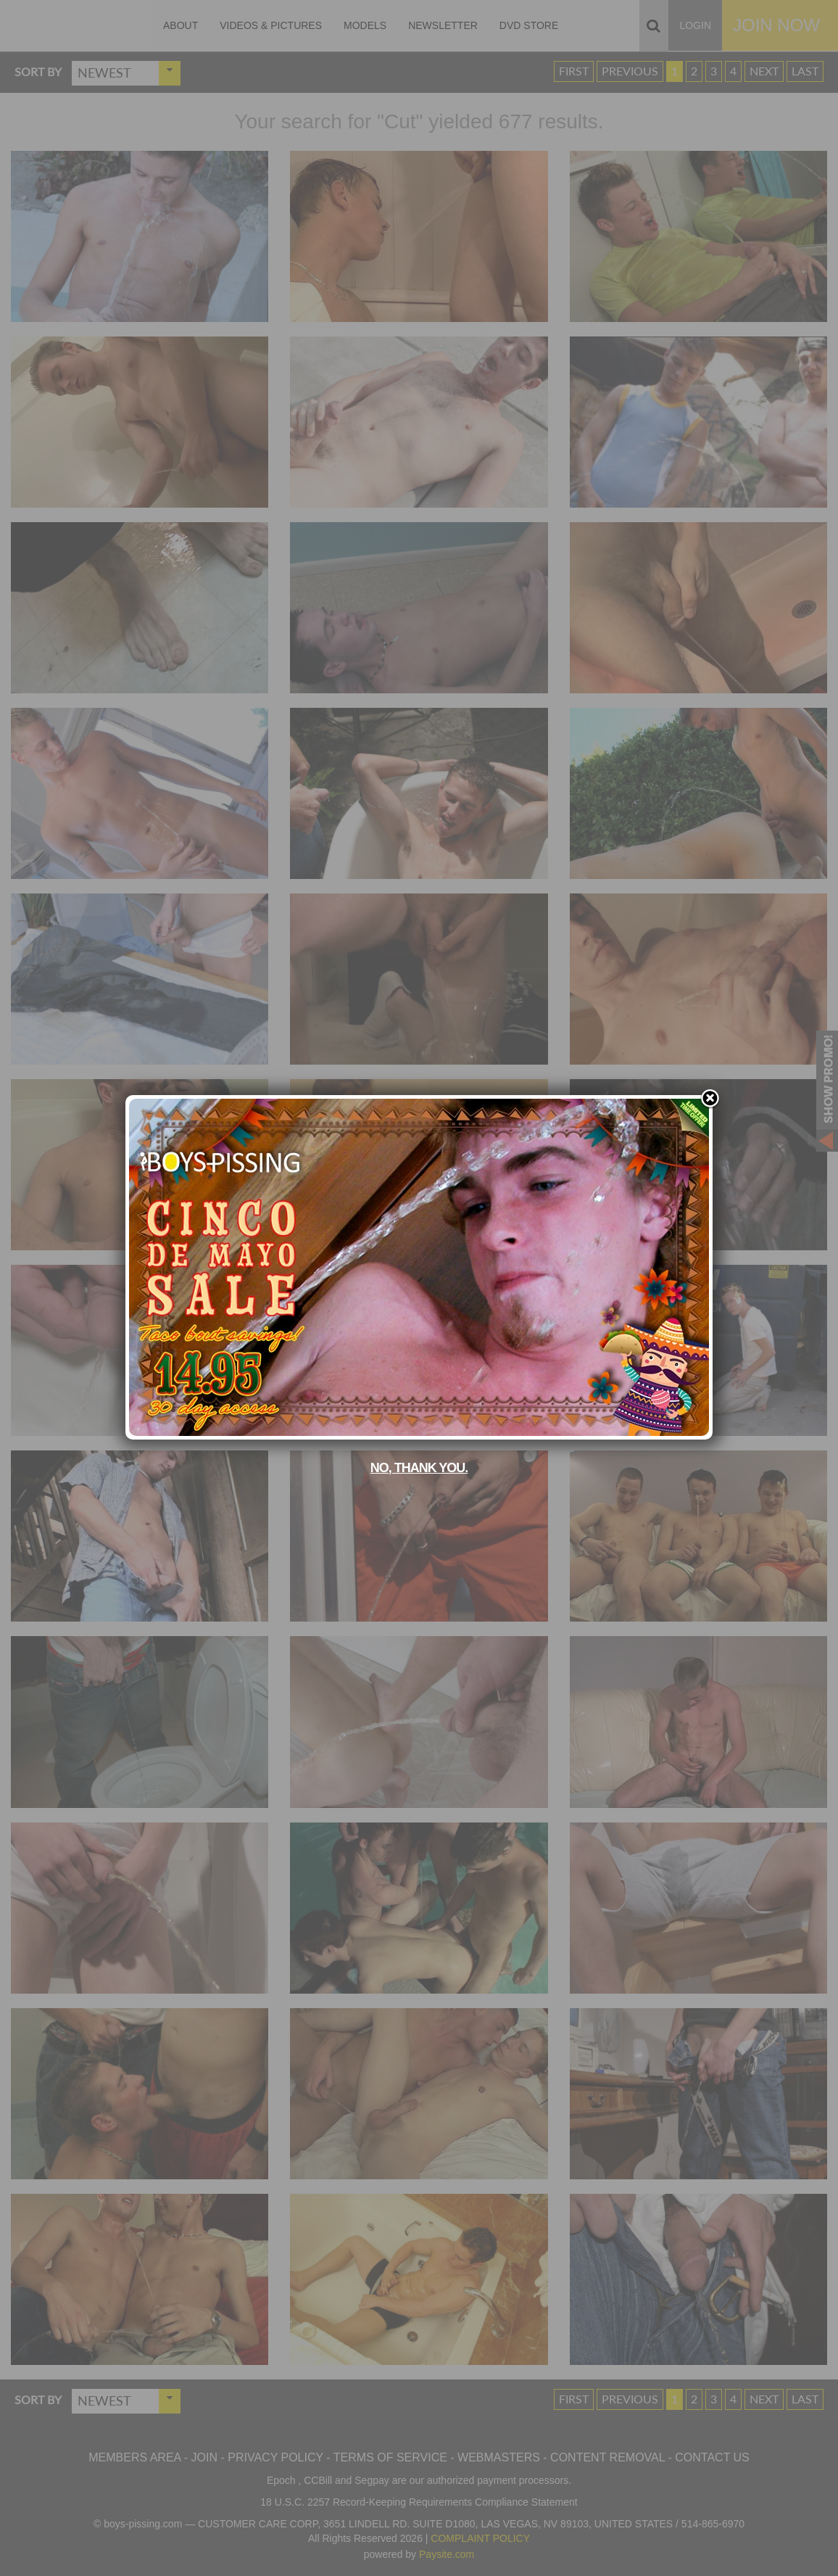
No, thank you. (419, 1468)
